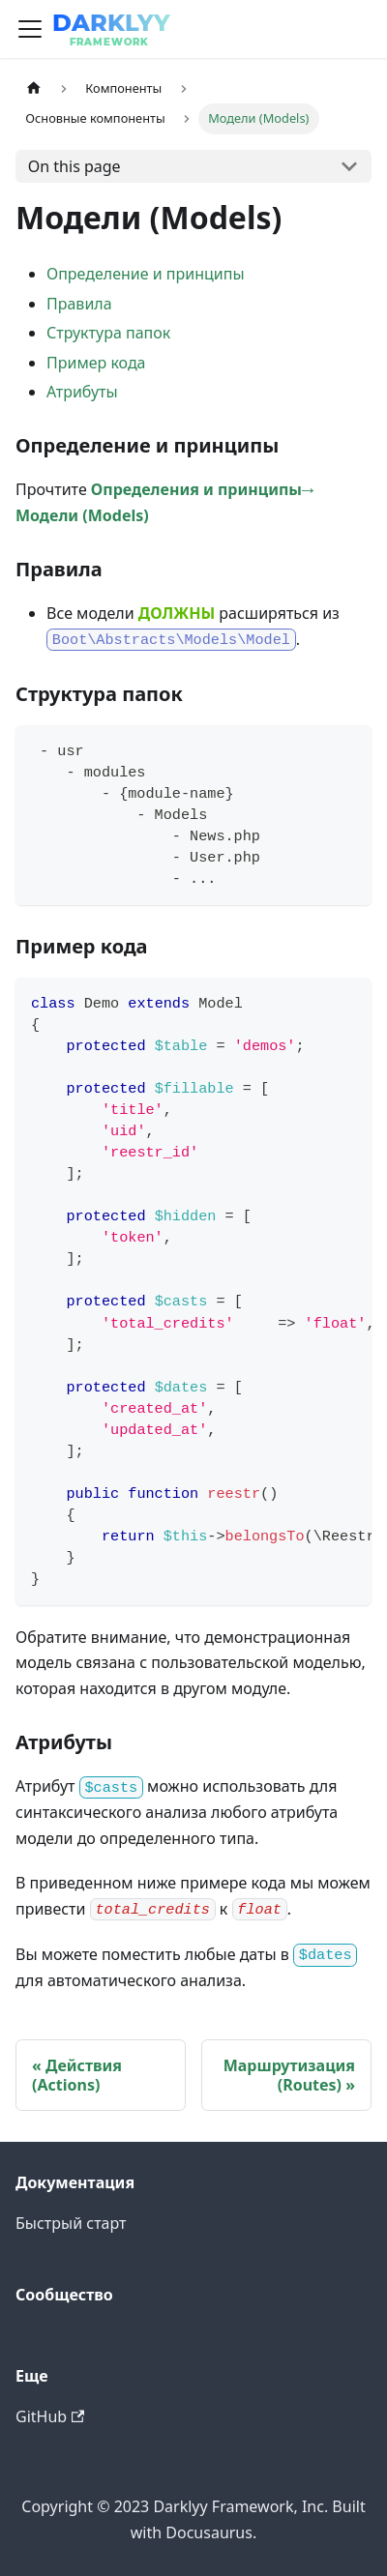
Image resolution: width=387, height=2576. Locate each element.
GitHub (49, 2416)
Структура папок (108, 332)
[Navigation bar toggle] (30, 29)
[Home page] (33, 88)
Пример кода (96, 362)
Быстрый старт (71, 2223)
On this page (74, 166)
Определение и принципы (145, 273)
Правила (79, 303)
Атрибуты (82, 391)
